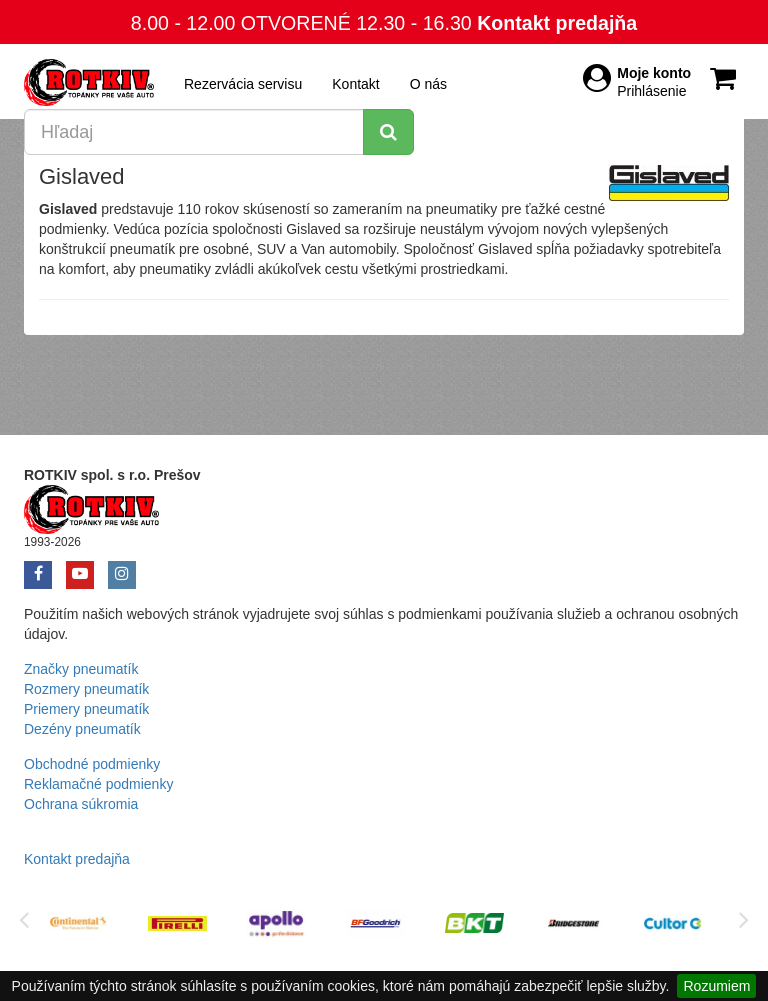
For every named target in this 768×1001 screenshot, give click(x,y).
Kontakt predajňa (557, 23)
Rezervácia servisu (243, 84)
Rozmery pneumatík (86, 689)
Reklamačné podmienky (98, 784)
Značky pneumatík (81, 669)
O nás (428, 84)
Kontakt (355, 84)
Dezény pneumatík (82, 729)
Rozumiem (716, 986)
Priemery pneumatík (86, 709)
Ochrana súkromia (81, 804)
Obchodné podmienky (92, 764)
